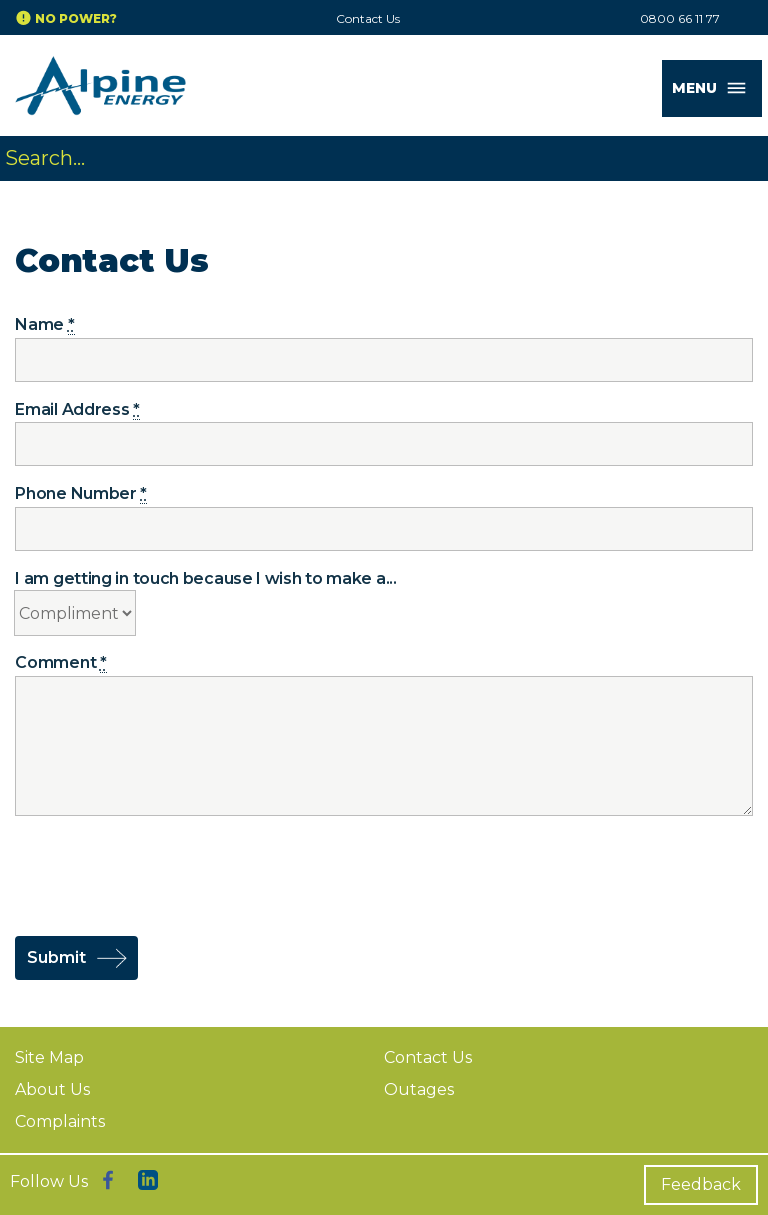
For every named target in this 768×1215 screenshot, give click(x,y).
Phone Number (81, 494)
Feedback (701, 1184)
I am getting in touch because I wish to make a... (205, 578)
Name (44, 325)
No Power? (76, 18)
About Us (52, 1089)
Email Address (77, 410)
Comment (60, 663)
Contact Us (368, 18)
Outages (419, 1089)
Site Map (49, 1057)
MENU (717, 88)
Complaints (60, 1121)
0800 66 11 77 (680, 18)
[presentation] (167, 875)
